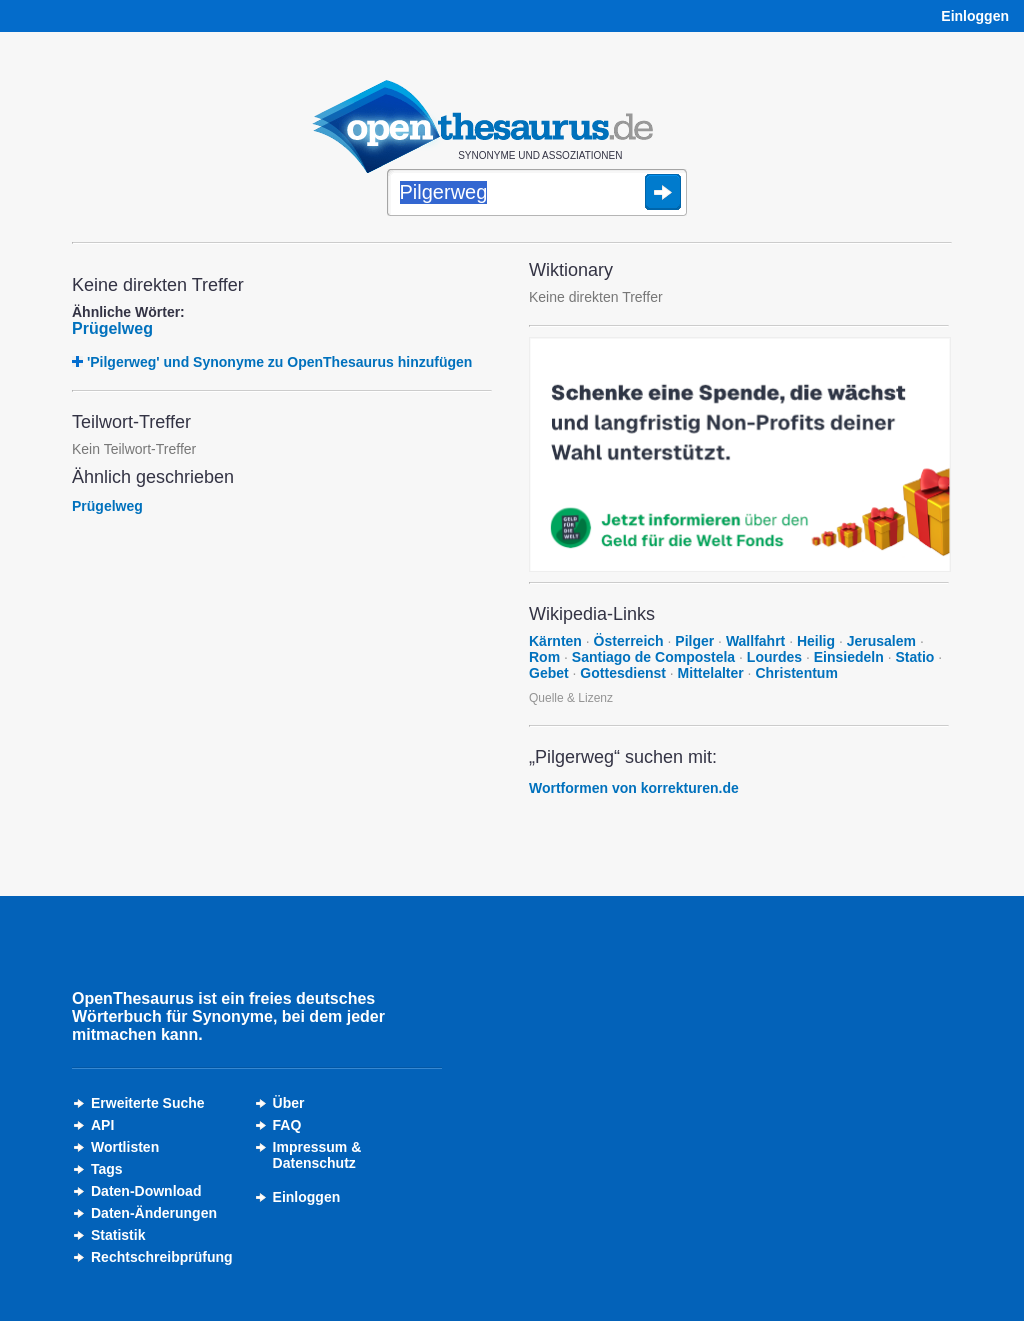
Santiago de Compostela (653, 657)
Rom (544, 657)
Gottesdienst (623, 673)
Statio (914, 657)
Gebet (549, 673)
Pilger (694, 641)
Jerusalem (881, 641)
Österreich (629, 641)
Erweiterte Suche (148, 1103)
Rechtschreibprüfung (162, 1257)
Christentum (796, 673)
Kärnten (555, 641)
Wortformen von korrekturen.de (634, 788)
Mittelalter (711, 673)
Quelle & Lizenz (571, 698)
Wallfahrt (755, 641)
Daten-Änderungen (154, 1213)
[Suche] (537, 194)
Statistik (118, 1235)
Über (289, 1103)
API (102, 1125)
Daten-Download (146, 1191)
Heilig (816, 641)
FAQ (287, 1125)
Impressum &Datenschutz (317, 1155)
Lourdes (774, 657)
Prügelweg (112, 328)
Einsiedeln (849, 657)
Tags (107, 1169)
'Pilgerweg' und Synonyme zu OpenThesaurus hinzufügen (279, 362)
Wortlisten (125, 1147)
